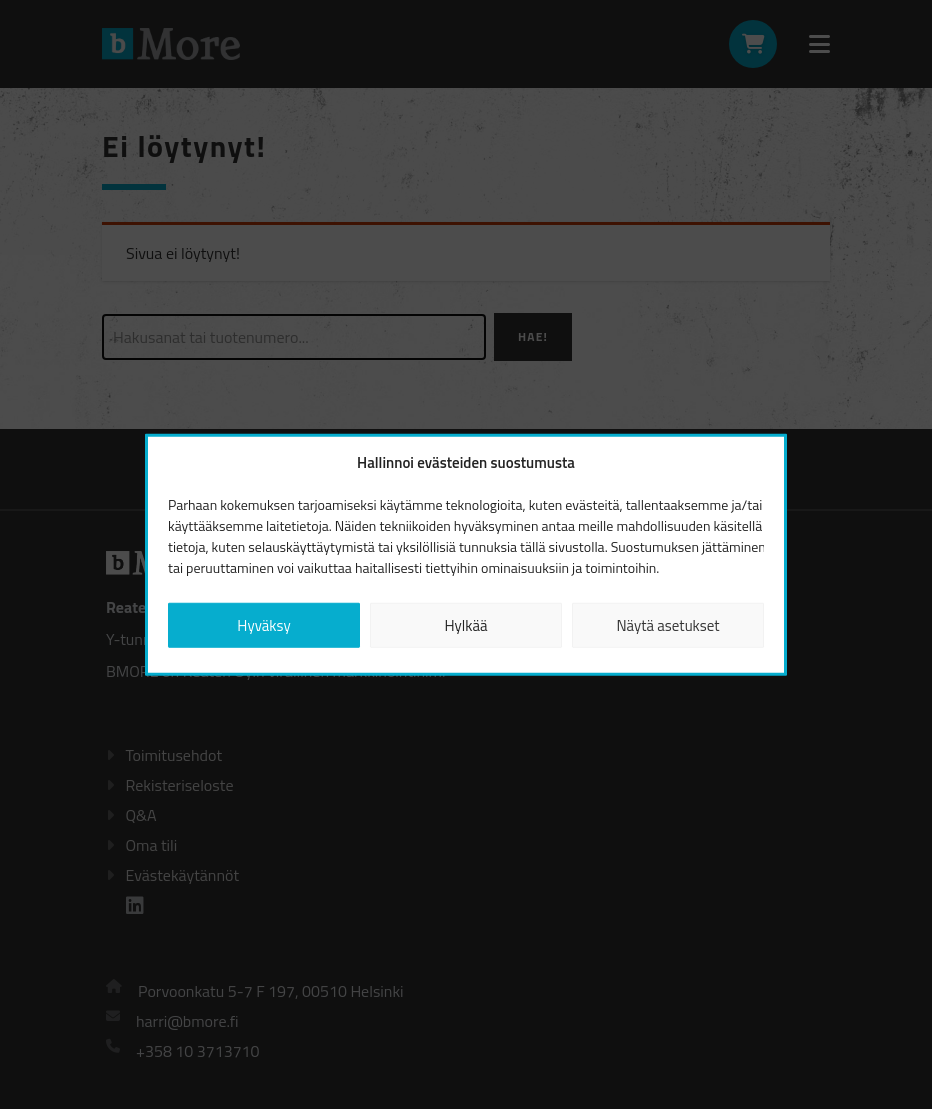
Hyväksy (263, 624)
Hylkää (465, 624)
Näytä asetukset (667, 624)
